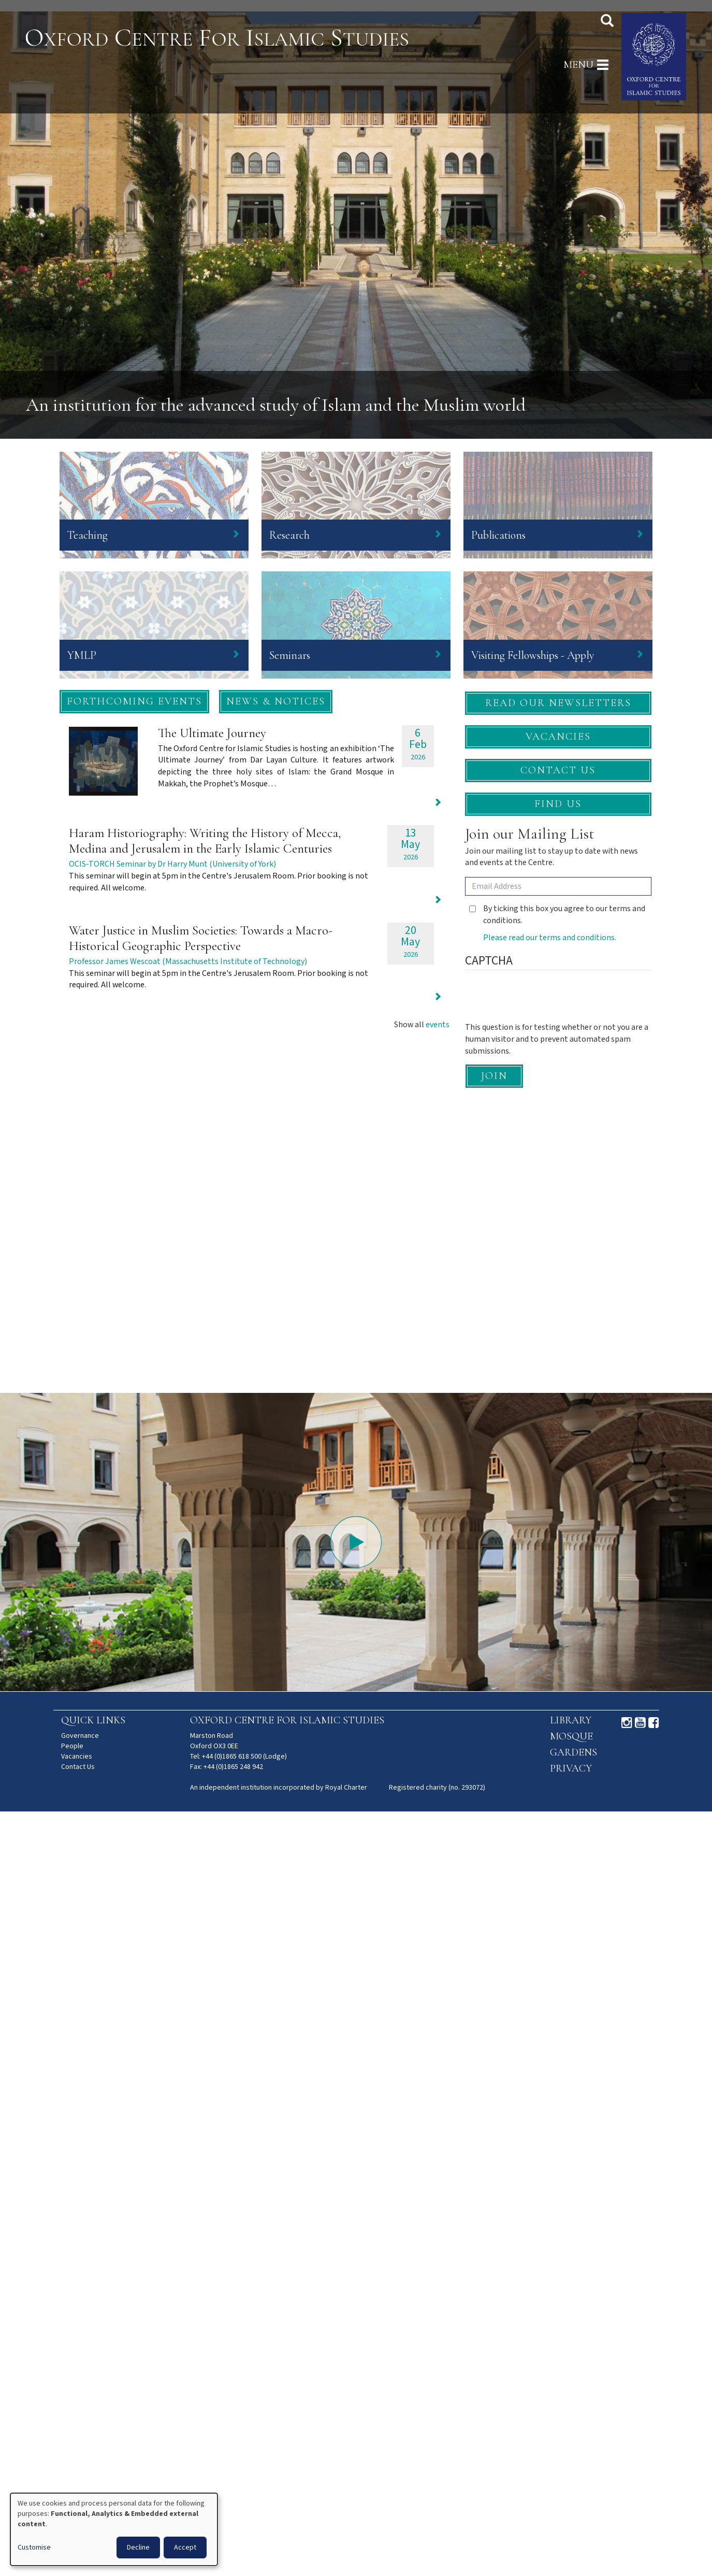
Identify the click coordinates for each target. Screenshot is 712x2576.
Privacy (571, 1768)
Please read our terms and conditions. (549, 937)
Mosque (571, 1736)
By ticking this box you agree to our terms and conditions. (557, 914)
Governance (80, 1735)
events (437, 1024)
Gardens (573, 1752)
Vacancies (558, 736)
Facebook (653, 1723)
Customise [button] (34, 2547)
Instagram (626, 1723)
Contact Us (557, 770)
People (72, 1746)
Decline (138, 2547)
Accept (185, 2547)
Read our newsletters (558, 703)
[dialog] (113, 2529)
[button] (134, 702)
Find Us (558, 804)
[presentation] (543, 1002)
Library (570, 1720)
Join (494, 1076)
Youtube (640, 1723)
